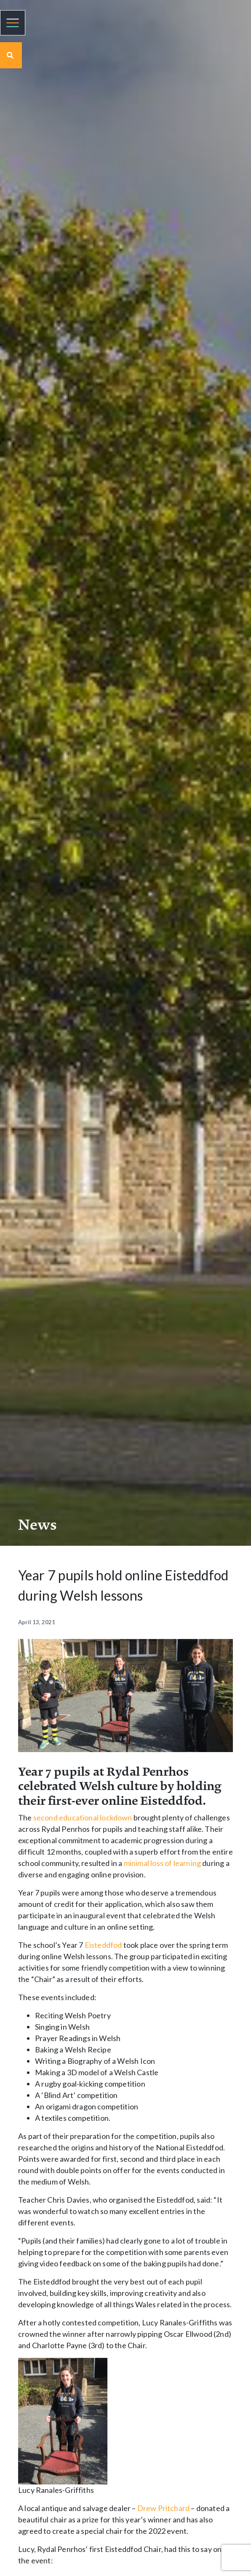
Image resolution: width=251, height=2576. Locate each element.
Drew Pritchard (163, 2508)
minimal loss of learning (162, 1863)
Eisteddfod (103, 1945)
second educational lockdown (82, 1817)
